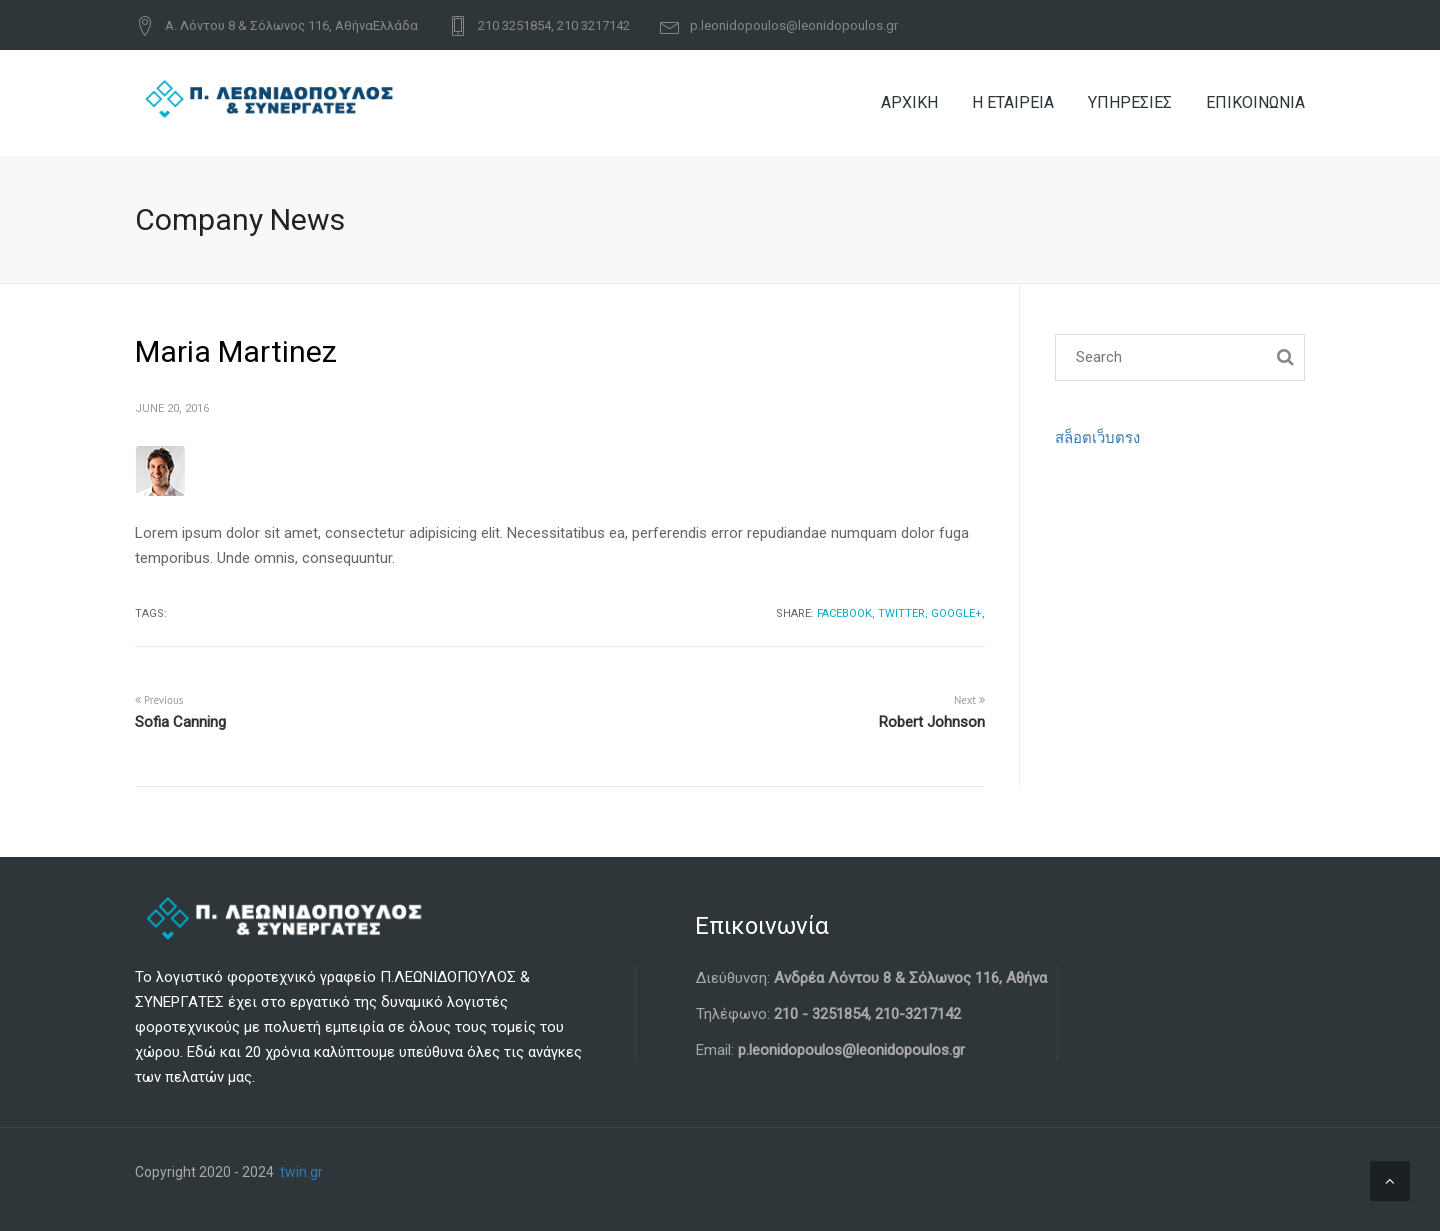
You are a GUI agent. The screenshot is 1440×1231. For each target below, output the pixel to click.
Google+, (958, 613)
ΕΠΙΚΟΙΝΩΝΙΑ (1255, 102)
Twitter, (903, 613)
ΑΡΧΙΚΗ (909, 102)
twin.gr (301, 1172)
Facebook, (846, 613)
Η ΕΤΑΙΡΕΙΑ (1013, 102)
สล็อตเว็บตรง (1097, 438)
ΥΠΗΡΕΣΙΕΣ (1130, 102)
